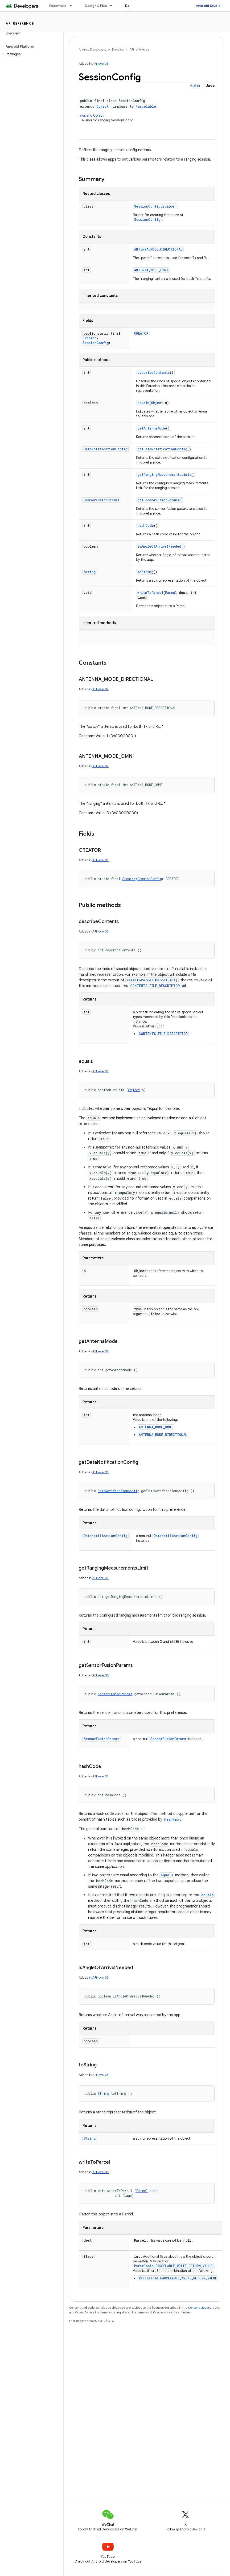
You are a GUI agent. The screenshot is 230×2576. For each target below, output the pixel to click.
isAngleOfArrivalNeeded (159, 546)
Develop (117, 49)
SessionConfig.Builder (155, 206)
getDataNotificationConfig (162, 449)
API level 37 (100, 689)
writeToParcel (150, 592)
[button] (31, 54)
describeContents (153, 372)
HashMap (171, 1819)
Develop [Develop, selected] (132, 6)
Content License (199, 2308)
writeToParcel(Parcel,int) (152, 980)
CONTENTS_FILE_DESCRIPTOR (155, 986)
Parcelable (146, 106)
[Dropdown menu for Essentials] (72, 5)
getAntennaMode (151, 428)
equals (143, 402)
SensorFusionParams (101, 500)
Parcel (171, 592)
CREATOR (141, 333)
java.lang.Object (91, 115)
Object (102, 106)
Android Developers (92, 49)
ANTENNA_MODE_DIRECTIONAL (158, 249)
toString (145, 572)
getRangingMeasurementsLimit (164, 474)
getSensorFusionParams (158, 500)
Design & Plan (96, 6)
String (90, 572)
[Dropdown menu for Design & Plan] (113, 5)
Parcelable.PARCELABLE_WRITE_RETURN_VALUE (173, 2266)
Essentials (57, 6)
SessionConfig (147, 219)
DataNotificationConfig (105, 449)
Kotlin (195, 85)
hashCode (145, 525)
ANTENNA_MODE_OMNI (151, 270)
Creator (89, 338)
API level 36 (100, 64)
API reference (20, 23)
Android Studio (208, 6)
